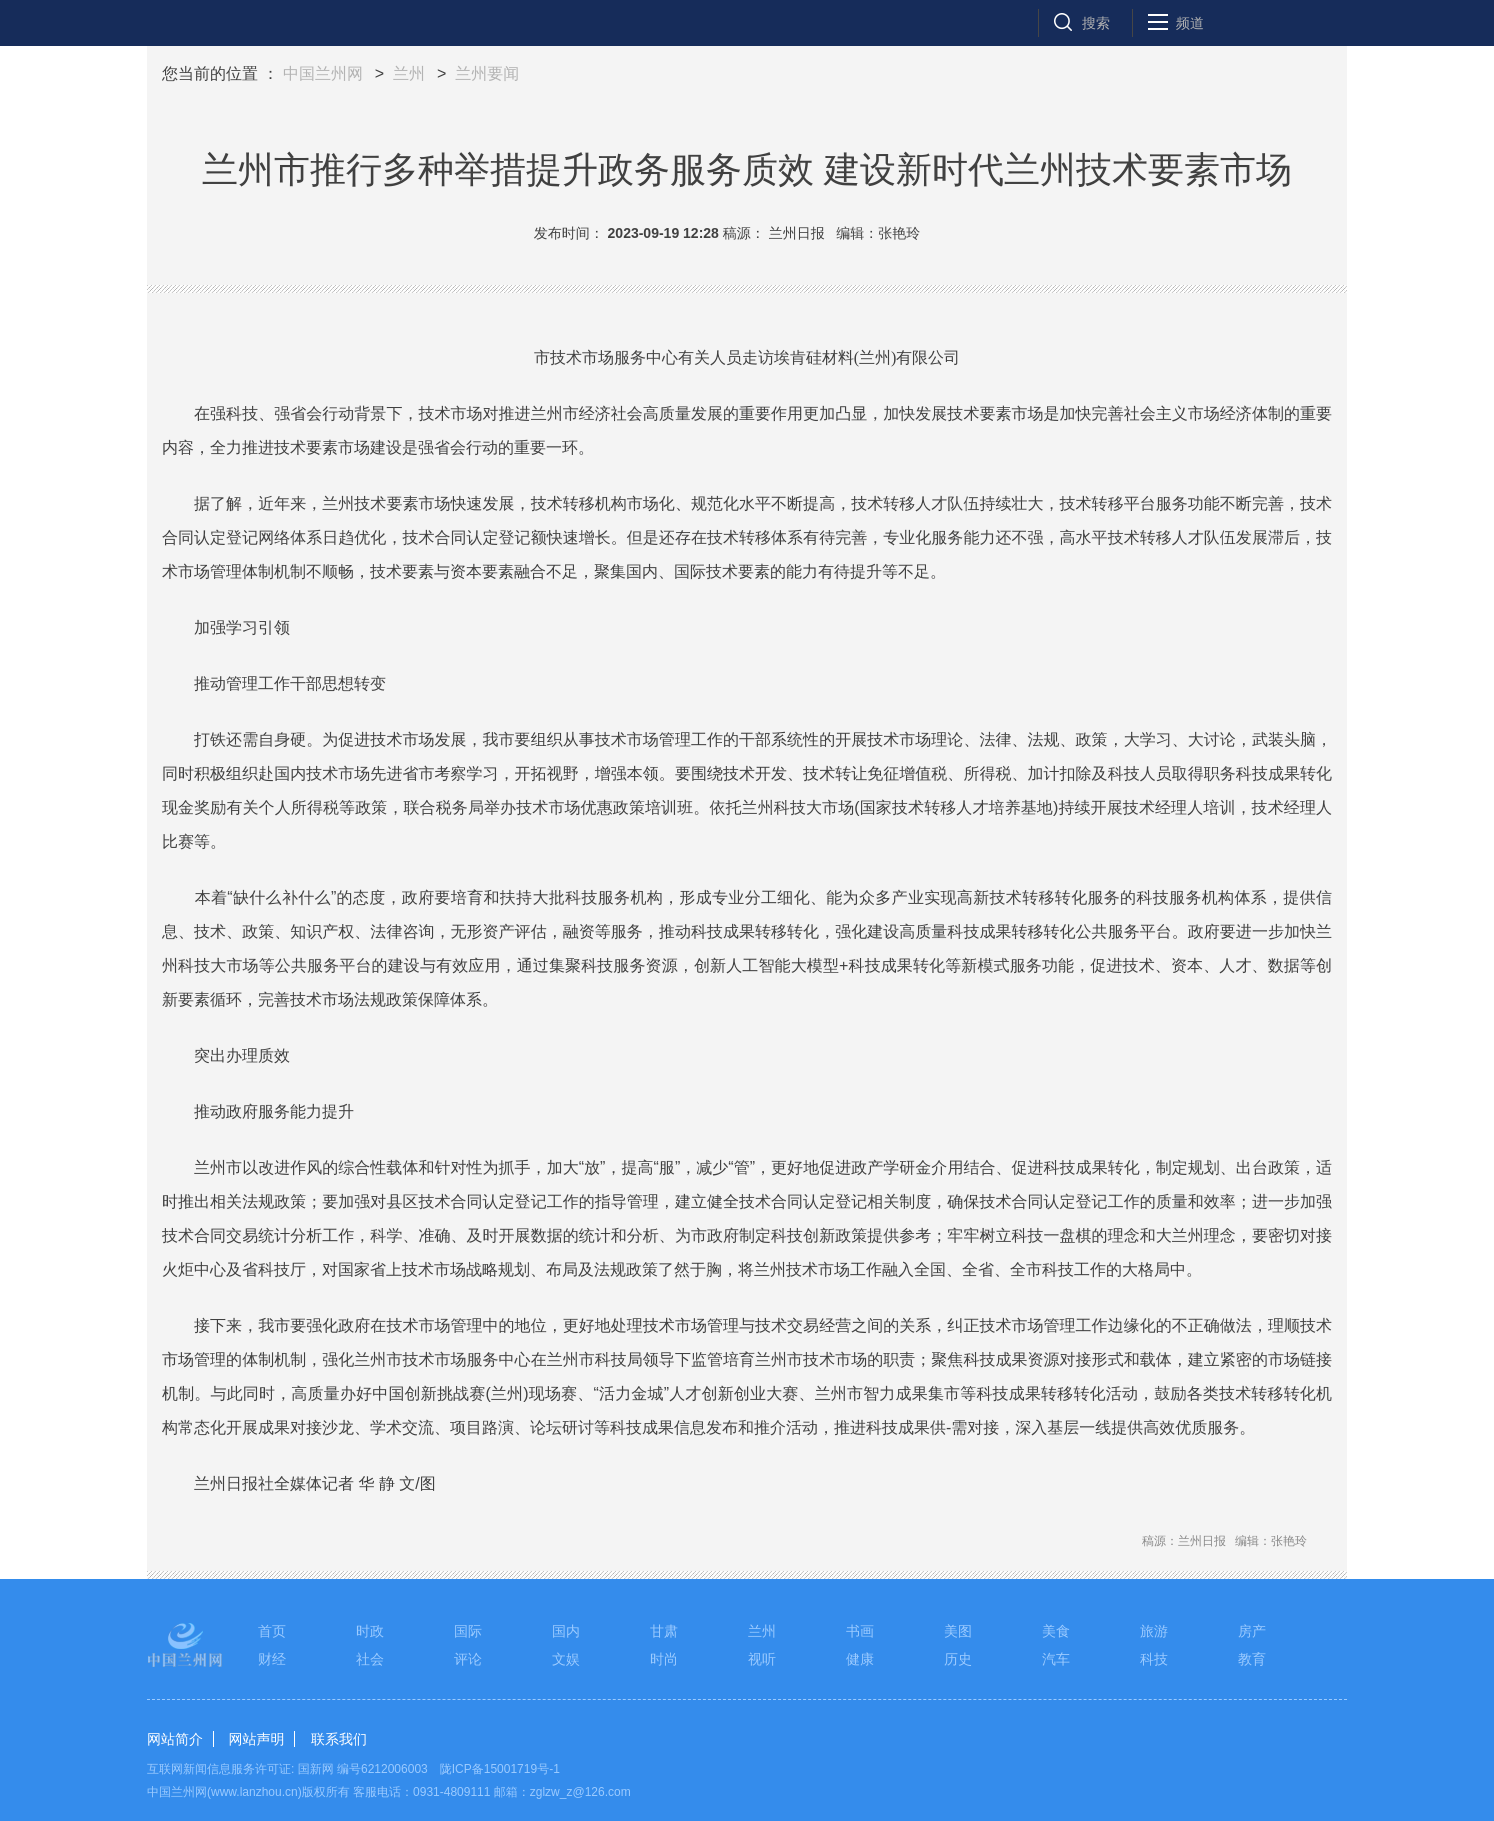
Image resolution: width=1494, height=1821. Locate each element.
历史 (958, 1659)
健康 (860, 1659)
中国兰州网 (323, 73)
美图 (958, 1631)
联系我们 (339, 1739)
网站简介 (175, 1739)
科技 (1154, 1659)
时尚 (664, 1659)
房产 (1252, 1631)
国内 (566, 1631)
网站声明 (256, 1739)
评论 (468, 1659)
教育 (1252, 1659)
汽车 (1056, 1659)
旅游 (1154, 1631)
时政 (370, 1631)
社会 (370, 1659)
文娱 (566, 1659)
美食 (1056, 1631)
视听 (762, 1659)
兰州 (409, 73)
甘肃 (664, 1631)
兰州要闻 (487, 73)
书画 (860, 1631)
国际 (468, 1631)
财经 (272, 1659)
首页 (272, 1631)
